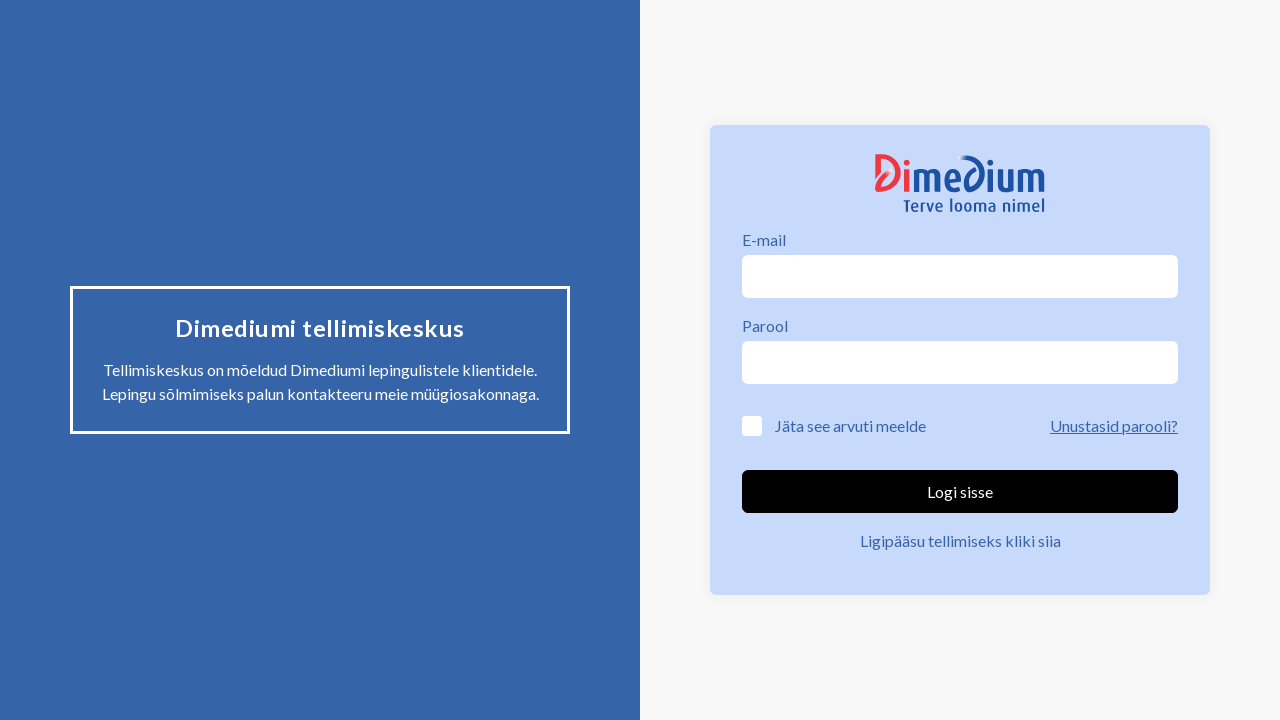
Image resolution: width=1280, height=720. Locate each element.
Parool (765, 325)
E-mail (764, 239)
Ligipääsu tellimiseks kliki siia (960, 540)
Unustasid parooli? (1114, 425)
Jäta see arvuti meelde (850, 425)
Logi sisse (960, 491)
